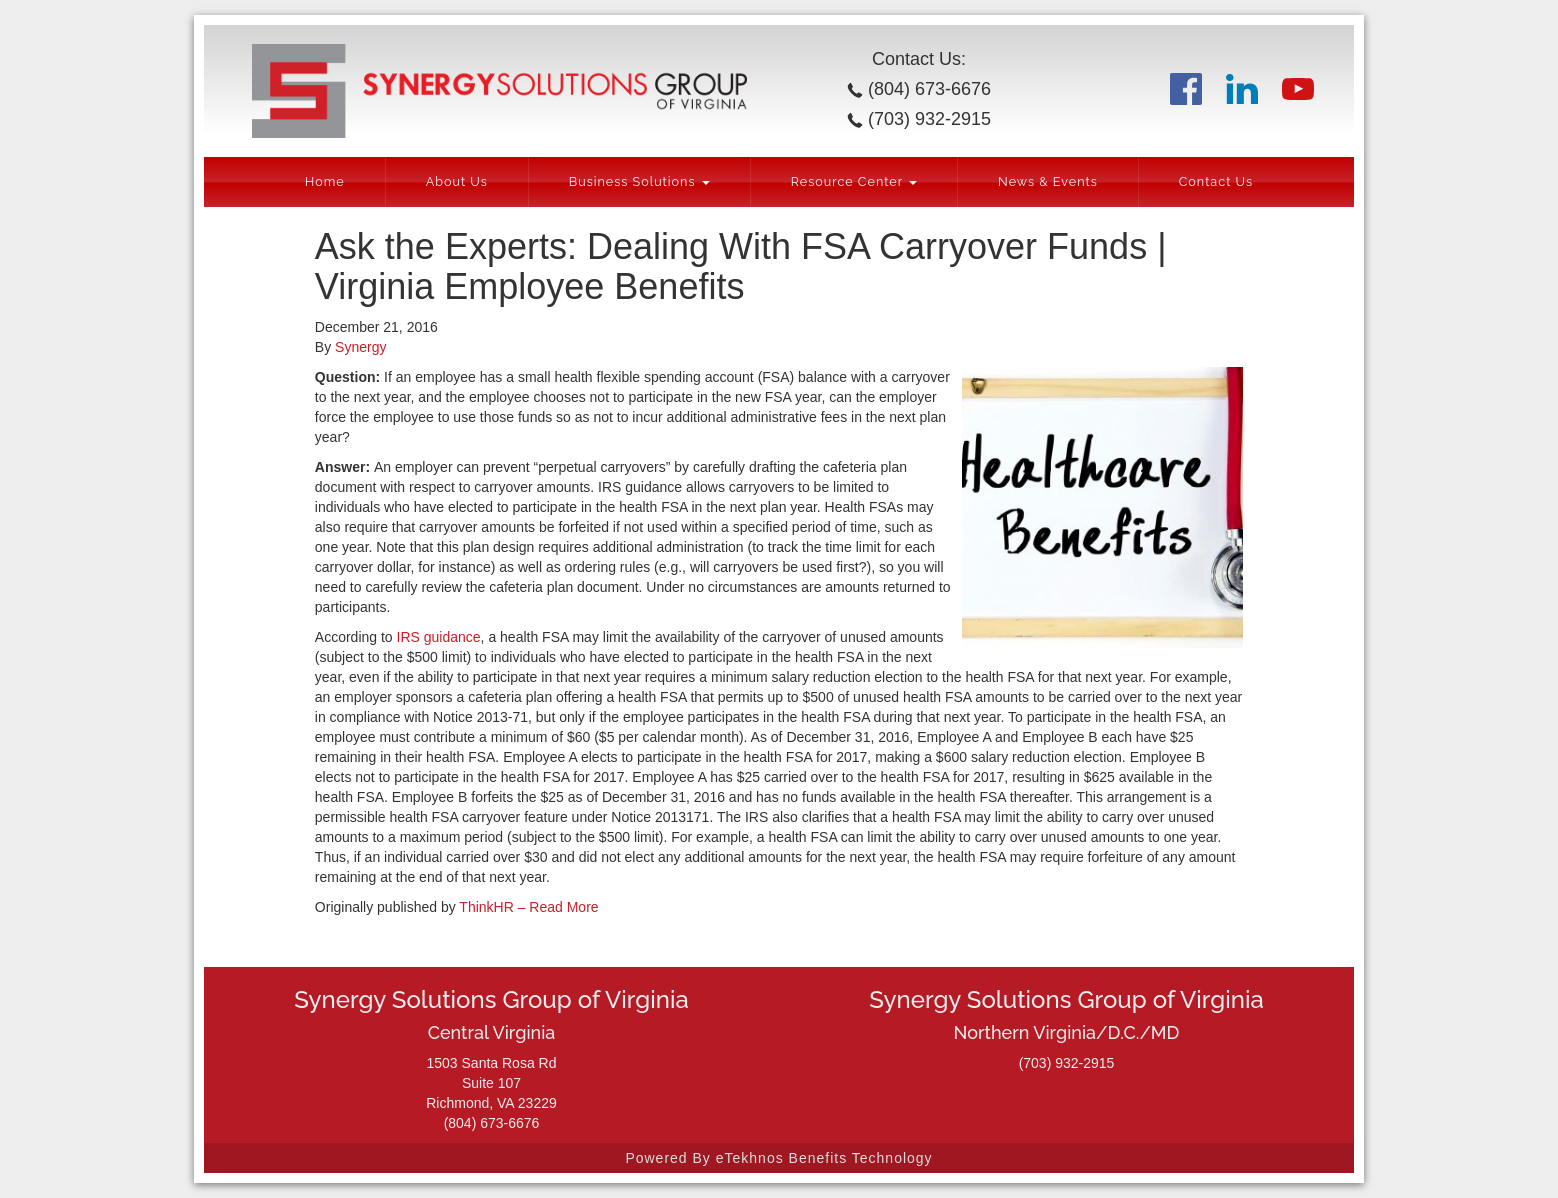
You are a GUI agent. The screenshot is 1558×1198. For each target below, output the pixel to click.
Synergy (360, 347)
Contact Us (1216, 181)
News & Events (1048, 181)
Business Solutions (639, 181)
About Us (457, 181)
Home (325, 181)
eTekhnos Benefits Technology (824, 1158)
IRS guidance (439, 637)
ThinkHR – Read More (528, 907)
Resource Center (854, 181)
